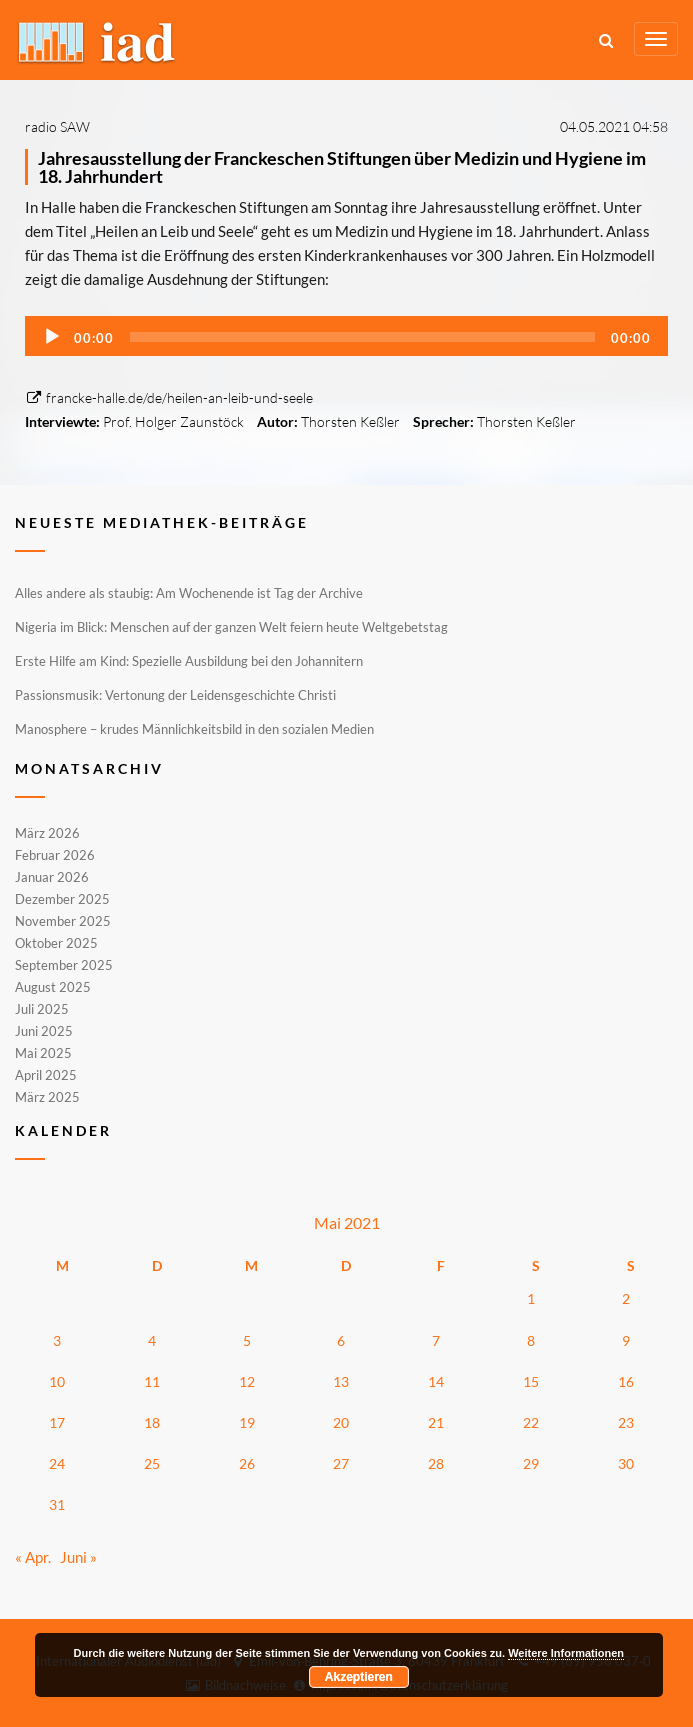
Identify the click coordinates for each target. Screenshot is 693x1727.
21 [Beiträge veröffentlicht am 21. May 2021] (436, 1422)
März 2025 (47, 1096)
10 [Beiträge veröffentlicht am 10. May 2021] (57, 1381)
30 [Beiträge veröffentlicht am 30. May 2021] (626, 1463)
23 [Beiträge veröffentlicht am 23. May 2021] (626, 1422)
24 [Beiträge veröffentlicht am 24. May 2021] (57, 1463)
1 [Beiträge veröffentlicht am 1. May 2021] (531, 1298)
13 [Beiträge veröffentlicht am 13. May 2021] (341, 1381)
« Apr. (33, 1557)
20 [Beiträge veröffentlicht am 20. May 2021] (341, 1422)
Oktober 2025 (56, 943)
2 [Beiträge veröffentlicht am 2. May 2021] (626, 1298)
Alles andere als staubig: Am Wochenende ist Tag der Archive (189, 593)
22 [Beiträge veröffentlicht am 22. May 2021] (531, 1422)
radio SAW (57, 126)
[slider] (362, 337)
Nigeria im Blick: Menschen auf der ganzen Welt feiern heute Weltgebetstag (231, 627)
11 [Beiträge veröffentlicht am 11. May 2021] (152, 1381)
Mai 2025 (43, 1053)
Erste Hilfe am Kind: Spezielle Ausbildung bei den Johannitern (189, 661)
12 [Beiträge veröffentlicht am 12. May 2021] (247, 1381)
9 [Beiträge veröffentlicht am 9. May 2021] (626, 1340)
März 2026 (47, 834)
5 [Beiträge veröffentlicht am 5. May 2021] (247, 1340)
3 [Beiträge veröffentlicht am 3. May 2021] (57, 1340)
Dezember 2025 (62, 899)
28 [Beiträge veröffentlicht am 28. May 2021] (436, 1463)
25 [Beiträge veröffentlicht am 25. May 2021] (152, 1463)
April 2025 (46, 1075)
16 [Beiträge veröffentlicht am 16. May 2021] (626, 1381)
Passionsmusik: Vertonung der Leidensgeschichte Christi (175, 695)
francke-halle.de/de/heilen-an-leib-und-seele (169, 397)
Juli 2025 (42, 1009)
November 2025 (63, 921)
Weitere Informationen (566, 1653)
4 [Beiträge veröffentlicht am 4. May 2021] (152, 1340)
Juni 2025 (44, 1031)
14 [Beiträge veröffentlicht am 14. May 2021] (436, 1381)
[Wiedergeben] (52, 337)
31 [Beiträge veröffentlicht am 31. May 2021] (57, 1504)
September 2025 (64, 965)
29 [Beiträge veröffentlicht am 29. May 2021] (531, 1463)
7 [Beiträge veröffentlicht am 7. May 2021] (436, 1340)
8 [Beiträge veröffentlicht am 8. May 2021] (531, 1340)
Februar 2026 (55, 855)
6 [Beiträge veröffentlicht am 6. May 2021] (341, 1340)
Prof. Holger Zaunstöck (173, 421)
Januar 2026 (52, 877)
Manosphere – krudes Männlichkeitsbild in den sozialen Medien (194, 729)
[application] (346, 336)
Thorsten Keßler (350, 421)
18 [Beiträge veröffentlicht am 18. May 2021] (152, 1422)
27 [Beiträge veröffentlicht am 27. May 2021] (341, 1463)
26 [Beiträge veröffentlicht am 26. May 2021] (247, 1463)
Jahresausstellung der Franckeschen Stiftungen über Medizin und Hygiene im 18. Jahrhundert (342, 167)
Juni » (78, 1557)
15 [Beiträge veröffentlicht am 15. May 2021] (531, 1381)
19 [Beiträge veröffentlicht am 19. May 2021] (247, 1422)
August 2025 (53, 987)
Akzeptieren (359, 1677)
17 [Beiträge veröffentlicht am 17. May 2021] (57, 1422)
